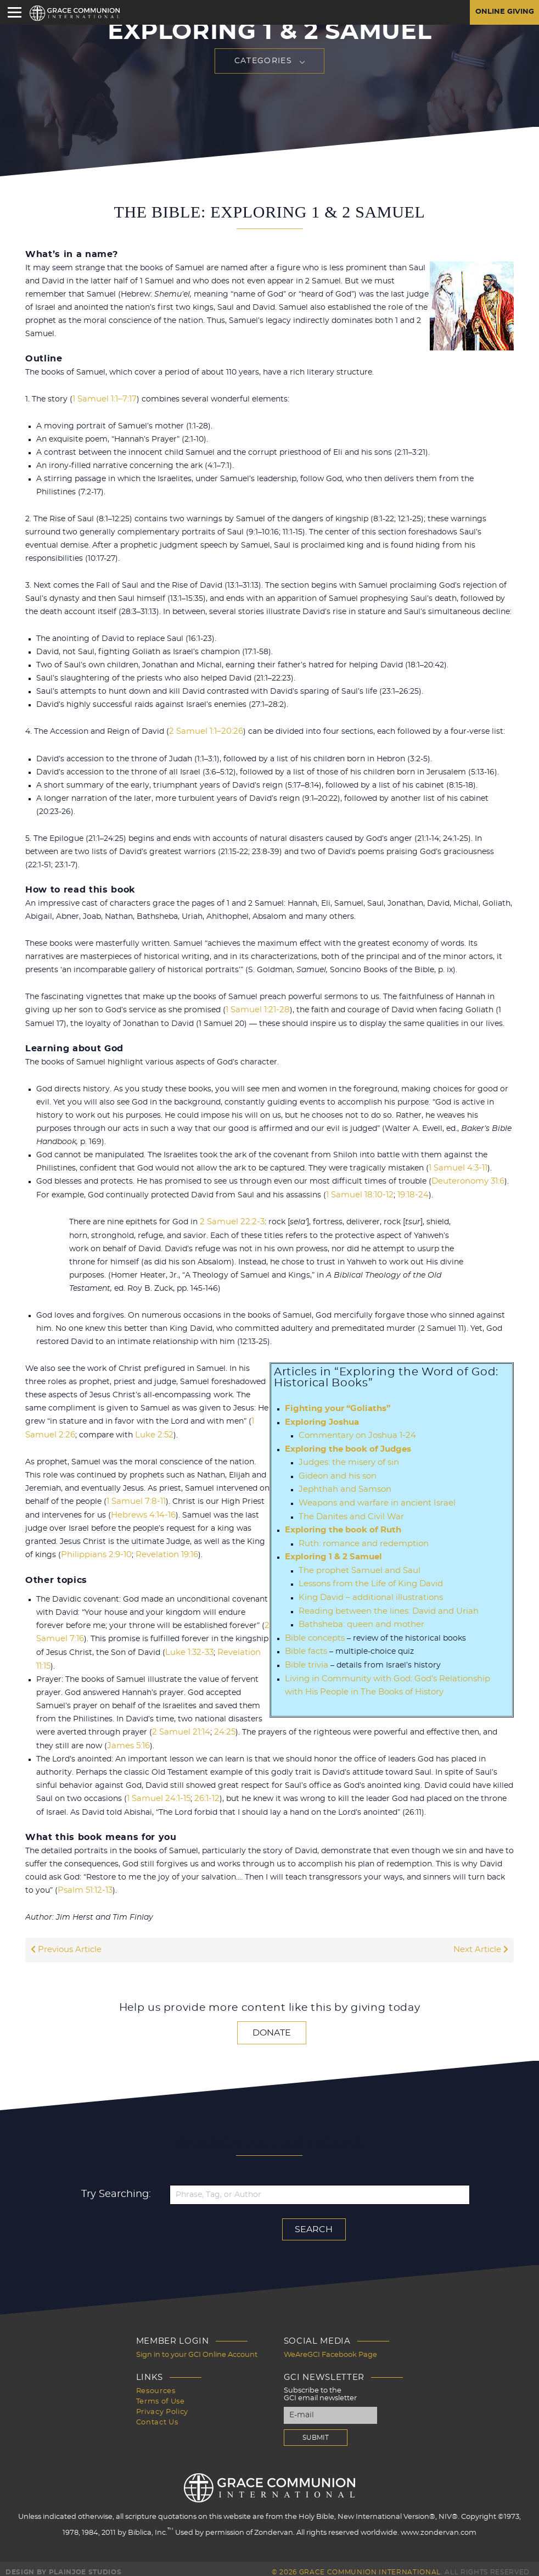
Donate (271, 2026)
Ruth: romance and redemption (359, 1538)
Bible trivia (306, 1657)
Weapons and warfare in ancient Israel (372, 1499)
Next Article (482, 1944)
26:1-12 (202, 1793)
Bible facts (305, 1644)
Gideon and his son (335, 1472)
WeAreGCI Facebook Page (330, 2347)
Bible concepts (313, 1631)
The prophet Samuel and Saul (355, 1565)
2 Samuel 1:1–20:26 (203, 731)
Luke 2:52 (149, 1432)
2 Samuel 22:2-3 (230, 1220)
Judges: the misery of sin (346, 1459)
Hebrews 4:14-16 (141, 1512)
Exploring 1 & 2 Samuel (330, 1551)
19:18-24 (407, 1193)
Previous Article (65, 1944)
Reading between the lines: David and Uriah (382, 1604)
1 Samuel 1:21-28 (255, 1009)
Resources (156, 2383)
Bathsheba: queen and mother (357, 1617)
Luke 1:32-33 (187, 1648)
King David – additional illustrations (367, 1591)
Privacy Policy (162, 2403)
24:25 (220, 1727)
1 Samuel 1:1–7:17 (102, 399)
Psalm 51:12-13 (84, 1884)
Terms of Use (160, 2393)
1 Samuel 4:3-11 (456, 1167)
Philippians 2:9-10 (94, 1551)
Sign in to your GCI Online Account (196, 2347)
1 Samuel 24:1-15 (157, 1793)
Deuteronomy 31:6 (466, 1180)
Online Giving (502, 12)
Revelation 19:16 (160, 1551)
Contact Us (157, 2413)
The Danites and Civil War (348, 1512)
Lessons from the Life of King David (367, 1578)
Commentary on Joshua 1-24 (353, 1433)
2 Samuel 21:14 (179, 1727)
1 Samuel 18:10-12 (357, 1193)
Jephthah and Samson (341, 1486)
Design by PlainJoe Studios (63, 2565)
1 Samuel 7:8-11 (134, 1499)
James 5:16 (108, 1740)
